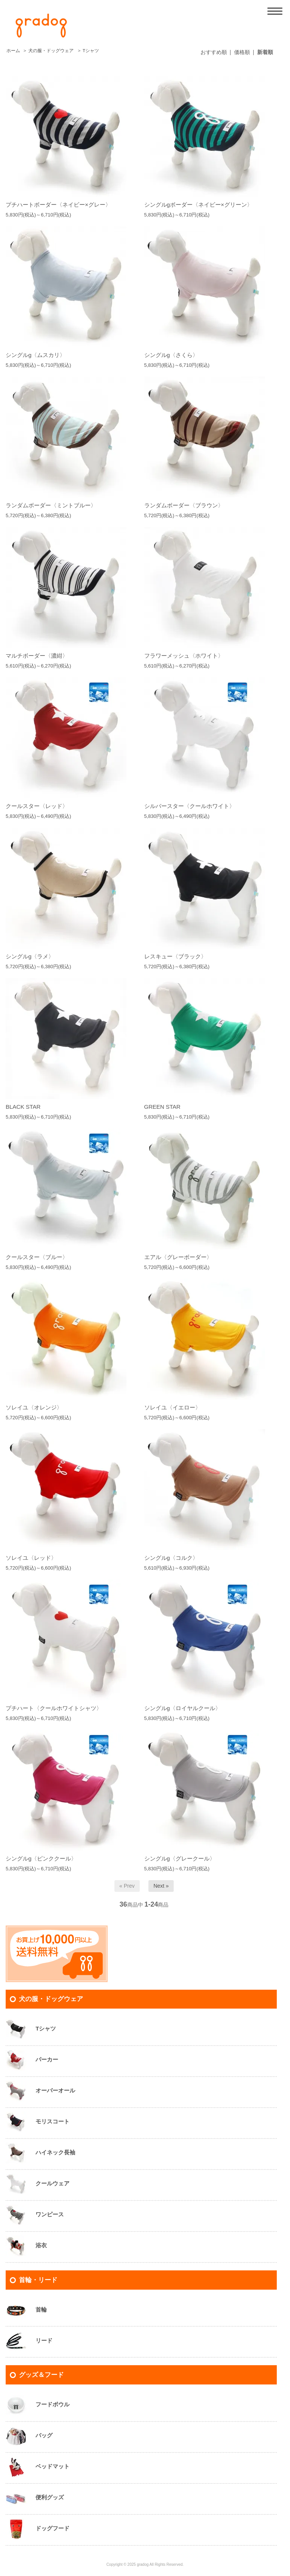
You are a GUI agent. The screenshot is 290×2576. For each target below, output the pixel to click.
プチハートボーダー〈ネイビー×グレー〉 (58, 204)
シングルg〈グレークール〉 (179, 1858)
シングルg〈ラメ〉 (30, 956)
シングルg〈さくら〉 (171, 355)
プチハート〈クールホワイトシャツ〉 (54, 1708)
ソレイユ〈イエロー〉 (172, 1407)
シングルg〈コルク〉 (171, 1558)
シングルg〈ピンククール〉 (41, 1858)
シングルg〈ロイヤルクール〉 (182, 1708)
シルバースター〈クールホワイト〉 (189, 806)
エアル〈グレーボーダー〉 (178, 1257)
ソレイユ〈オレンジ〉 (34, 1407)
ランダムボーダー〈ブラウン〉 (184, 505)
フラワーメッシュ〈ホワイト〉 (184, 655)
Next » (160, 1886)
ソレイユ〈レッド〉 (31, 1558)
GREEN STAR (162, 1106)
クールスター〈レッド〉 (37, 806)
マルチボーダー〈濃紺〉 (37, 655)
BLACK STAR (23, 1106)
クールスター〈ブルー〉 (37, 1257)
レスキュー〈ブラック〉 (175, 956)
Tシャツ (91, 50)
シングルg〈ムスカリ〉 (35, 355)
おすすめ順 (214, 52)
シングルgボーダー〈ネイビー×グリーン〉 (198, 204)
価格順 (242, 52)
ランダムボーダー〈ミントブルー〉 (51, 505)
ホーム (13, 50)
